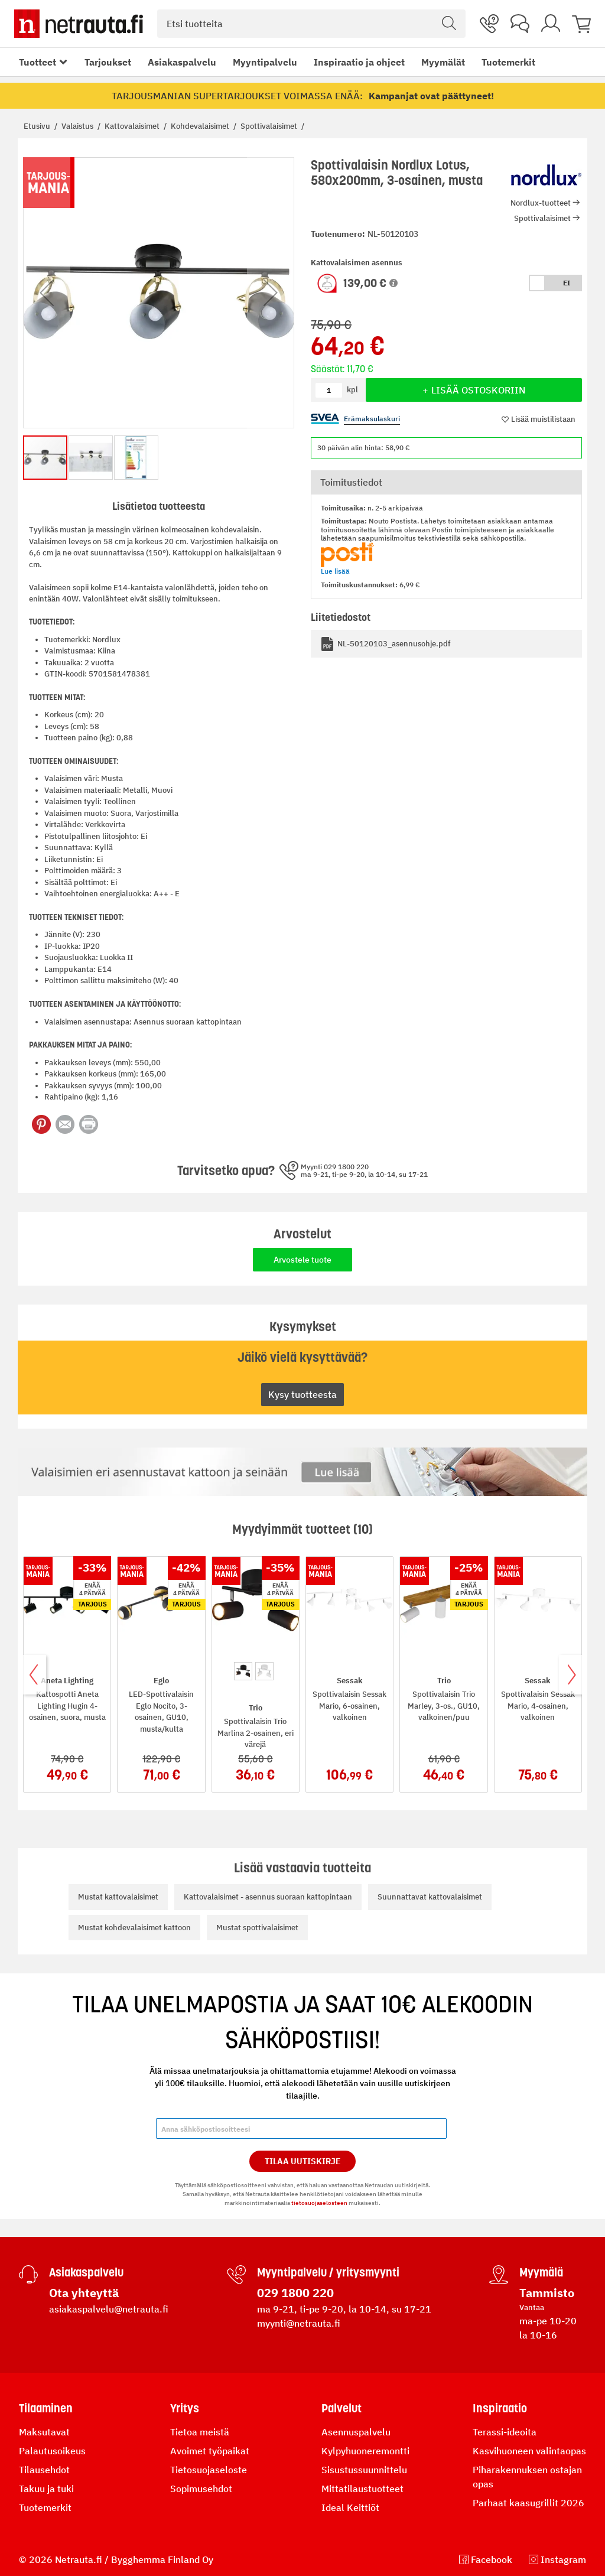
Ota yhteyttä (84, 2293)
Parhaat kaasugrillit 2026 (528, 2503)
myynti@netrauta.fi (298, 2323)
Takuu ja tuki (46, 2488)
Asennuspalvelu (356, 2432)
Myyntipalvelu (265, 62)
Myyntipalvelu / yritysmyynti (328, 2272)
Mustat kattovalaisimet (118, 1897)
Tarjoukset (107, 62)
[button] (393, 283)
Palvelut (341, 2408)
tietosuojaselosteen (319, 2203)
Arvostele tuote (302, 1259)
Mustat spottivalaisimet (257, 1928)
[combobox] (311, 23)
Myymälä (541, 2272)
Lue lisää (335, 571)
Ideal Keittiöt (350, 2507)
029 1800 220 (295, 2293)
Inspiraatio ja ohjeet (359, 62)
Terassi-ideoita (504, 2432)
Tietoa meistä (199, 2432)
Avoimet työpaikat (209, 2451)
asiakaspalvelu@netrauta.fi (108, 2309)
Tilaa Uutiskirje (303, 2161)
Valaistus (78, 126)
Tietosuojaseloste (208, 2470)
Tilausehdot (44, 2470)
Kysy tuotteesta (302, 1394)
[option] (243, 1671)
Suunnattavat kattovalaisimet (430, 1897)
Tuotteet (37, 62)
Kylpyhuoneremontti (365, 2451)
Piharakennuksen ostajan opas (527, 2477)
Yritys (184, 2408)
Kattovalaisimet (133, 126)
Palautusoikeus (52, 2451)
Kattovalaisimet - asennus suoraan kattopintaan (268, 1897)
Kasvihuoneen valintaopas (529, 2451)
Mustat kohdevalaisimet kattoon (134, 1928)
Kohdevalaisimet (201, 126)
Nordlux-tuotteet (540, 203)
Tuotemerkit (508, 62)
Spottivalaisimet (269, 126)
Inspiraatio (500, 2408)
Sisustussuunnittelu (364, 2470)
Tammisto (546, 2293)
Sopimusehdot (201, 2488)
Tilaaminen (46, 2408)
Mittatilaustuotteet (362, 2488)
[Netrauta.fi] (78, 23)
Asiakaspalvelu (182, 62)
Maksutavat (44, 2432)
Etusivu (38, 126)
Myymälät (443, 62)
